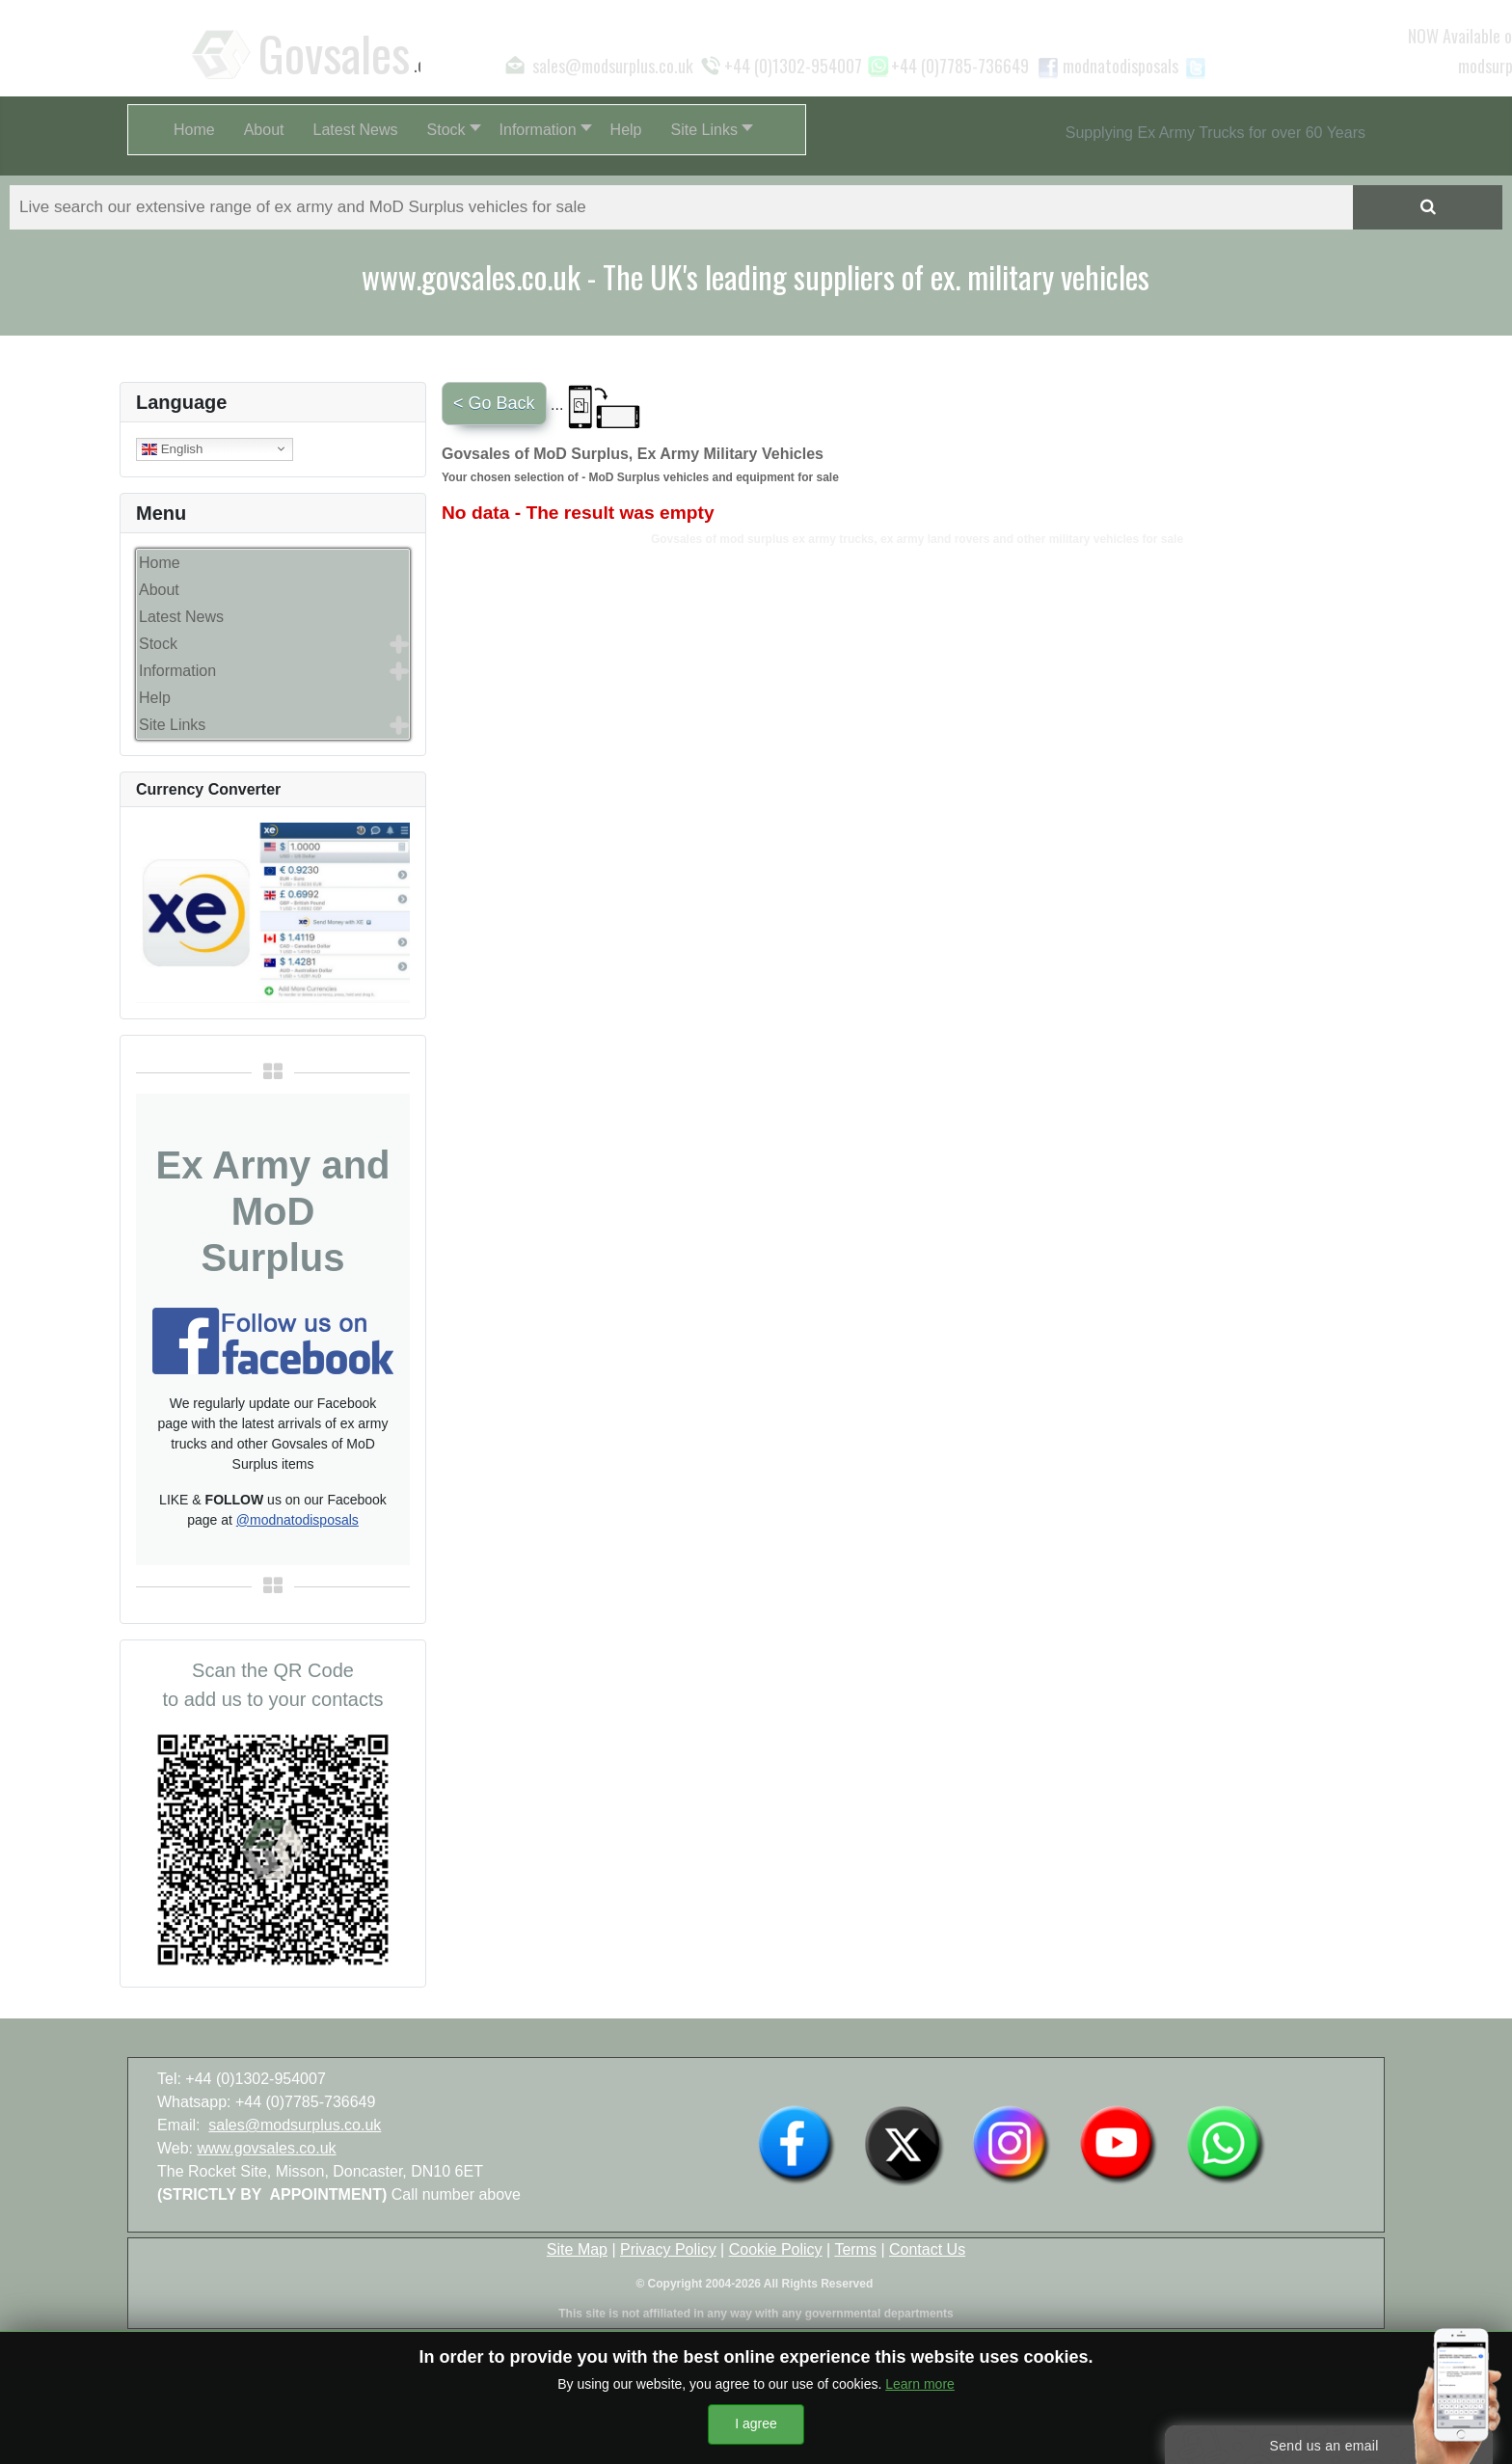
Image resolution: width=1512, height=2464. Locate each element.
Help (155, 698)
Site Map (577, 2249)
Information (177, 671)
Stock (158, 644)
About (159, 590)
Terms (855, 2249)
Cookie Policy (776, 2249)
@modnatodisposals (297, 1520)
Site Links (172, 725)
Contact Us (927, 2249)
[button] (449, 129)
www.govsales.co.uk (267, 2148)
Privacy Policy (668, 2249)
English (172, 448)
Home (159, 563)
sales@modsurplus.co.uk (294, 2125)
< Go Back (494, 403)
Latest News (181, 617)
